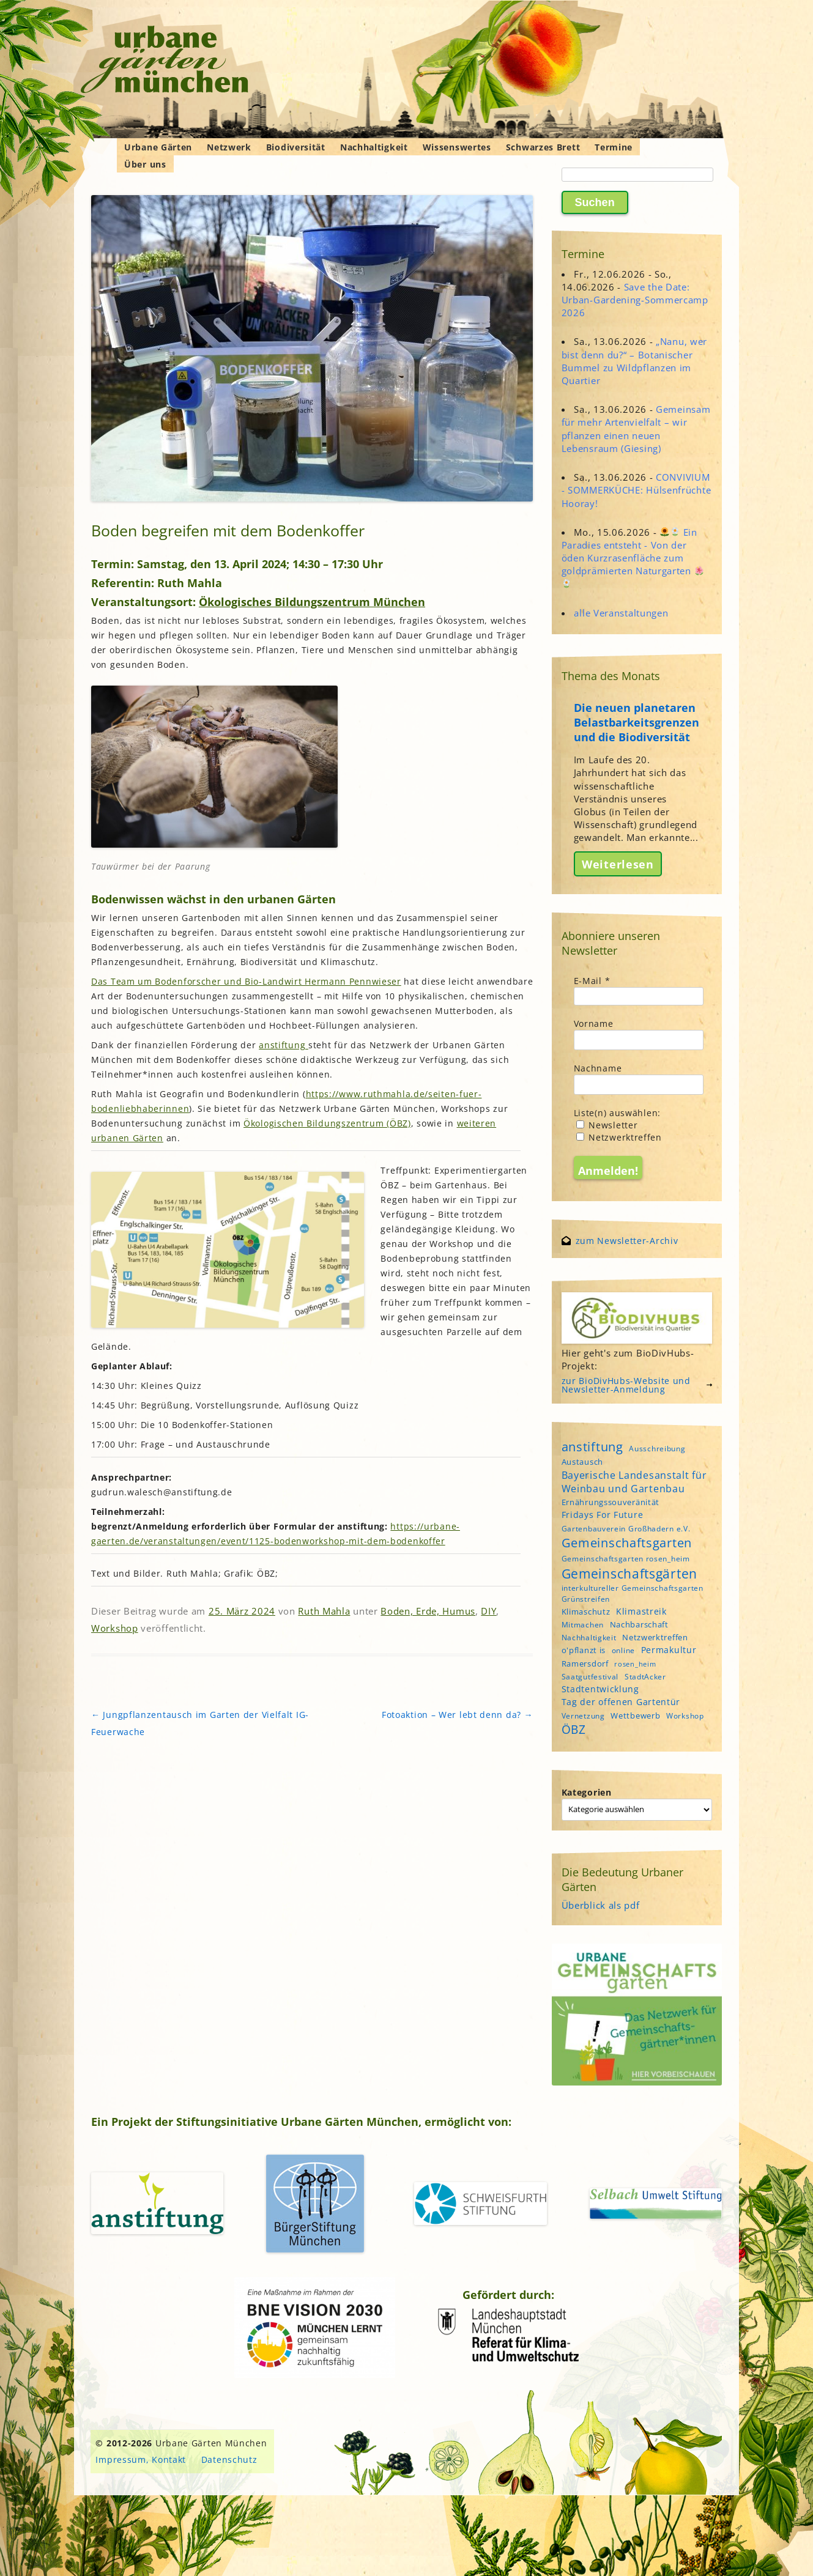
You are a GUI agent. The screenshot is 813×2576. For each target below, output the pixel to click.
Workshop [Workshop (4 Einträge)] (685, 1716)
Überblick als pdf (601, 1905)
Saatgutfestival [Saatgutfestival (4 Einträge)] (590, 1676)
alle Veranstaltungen (621, 613)
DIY (488, 1611)
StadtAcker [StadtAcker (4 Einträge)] (645, 1676)
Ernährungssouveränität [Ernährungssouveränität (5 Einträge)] (610, 1502)
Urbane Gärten (158, 147)
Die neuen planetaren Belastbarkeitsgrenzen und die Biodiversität (636, 722)
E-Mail (592, 980)
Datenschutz (229, 2459)
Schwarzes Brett (543, 147)
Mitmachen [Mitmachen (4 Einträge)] (583, 1624)
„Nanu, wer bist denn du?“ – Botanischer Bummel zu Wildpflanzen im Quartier (634, 361)
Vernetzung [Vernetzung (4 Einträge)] (583, 1716)
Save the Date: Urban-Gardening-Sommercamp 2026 (635, 300)
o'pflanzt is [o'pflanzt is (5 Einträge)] (584, 1650)
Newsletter (607, 1125)
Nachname (598, 1068)
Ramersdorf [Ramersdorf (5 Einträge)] (585, 1663)
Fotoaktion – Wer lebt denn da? (457, 1714)
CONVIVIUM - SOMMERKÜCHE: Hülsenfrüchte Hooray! (636, 490)
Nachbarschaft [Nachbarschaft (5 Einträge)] (639, 1624)
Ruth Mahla (324, 1611)
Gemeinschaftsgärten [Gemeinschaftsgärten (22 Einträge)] (629, 1573)
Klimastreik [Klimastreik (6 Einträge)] (641, 1611)
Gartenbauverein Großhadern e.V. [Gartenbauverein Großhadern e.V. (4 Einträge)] (626, 1528)
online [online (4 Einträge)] (623, 1650)
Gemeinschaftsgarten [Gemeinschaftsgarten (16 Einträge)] (627, 1542)
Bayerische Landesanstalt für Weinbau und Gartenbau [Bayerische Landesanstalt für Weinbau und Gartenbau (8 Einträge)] (634, 1481)
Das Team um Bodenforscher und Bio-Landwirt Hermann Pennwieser (246, 981)
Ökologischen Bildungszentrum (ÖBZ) (327, 1123)
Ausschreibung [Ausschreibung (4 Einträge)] (657, 1448)
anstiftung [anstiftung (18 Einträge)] (592, 1446)
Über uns (145, 164)
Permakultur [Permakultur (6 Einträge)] (669, 1650)
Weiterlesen (618, 864)
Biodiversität (295, 147)
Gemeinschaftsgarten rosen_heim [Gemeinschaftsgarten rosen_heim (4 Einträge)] (626, 1558)
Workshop (114, 1628)
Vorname (594, 1023)
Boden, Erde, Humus (428, 1611)
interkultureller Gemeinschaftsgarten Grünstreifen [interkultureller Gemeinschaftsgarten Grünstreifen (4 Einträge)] (632, 1593)
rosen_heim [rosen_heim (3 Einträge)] (635, 1664)
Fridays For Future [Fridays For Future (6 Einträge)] (603, 1514)
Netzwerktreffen (619, 1137)
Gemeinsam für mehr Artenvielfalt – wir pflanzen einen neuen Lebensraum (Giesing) (636, 428)
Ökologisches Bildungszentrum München (312, 601)
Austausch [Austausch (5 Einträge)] (582, 1461)
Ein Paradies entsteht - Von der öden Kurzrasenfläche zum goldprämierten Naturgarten (633, 557)
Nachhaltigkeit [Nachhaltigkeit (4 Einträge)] (589, 1637)
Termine (614, 147)
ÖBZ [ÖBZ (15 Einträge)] (574, 1730)
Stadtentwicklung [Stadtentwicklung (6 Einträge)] (600, 1689)
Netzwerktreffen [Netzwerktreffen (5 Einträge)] (655, 1637)
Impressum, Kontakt (140, 2459)
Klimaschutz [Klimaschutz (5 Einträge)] (586, 1611)
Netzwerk (229, 147)
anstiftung (283, 1045)
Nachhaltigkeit (374, 147)
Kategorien (587, 1792)
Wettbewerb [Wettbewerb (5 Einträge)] (635, 1715)
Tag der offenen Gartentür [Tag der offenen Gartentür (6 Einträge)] (621, 1702)
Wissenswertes (457, 147)
